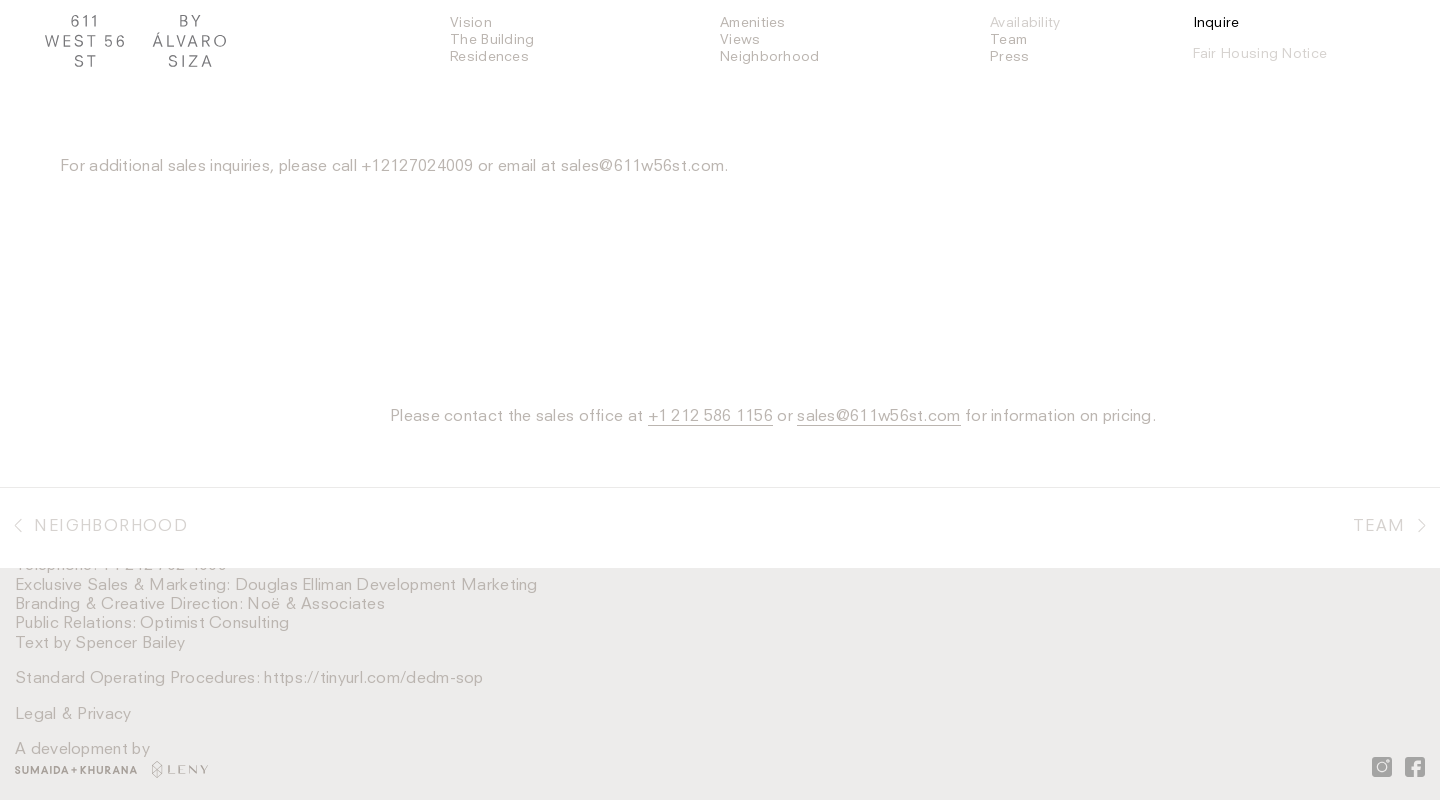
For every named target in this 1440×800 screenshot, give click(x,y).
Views (740, 40)
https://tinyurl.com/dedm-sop (373, 679)
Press (1010, 57)
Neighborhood (770, 57)
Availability (1025, 23)
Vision (471, 23)
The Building (492, 40)
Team (1008, 40)
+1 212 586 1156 (711, 417)
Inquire (1216, 23)
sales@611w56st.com (642, 167)
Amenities (753, 23)
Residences (489, 57)
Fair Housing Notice (1260, 54)
